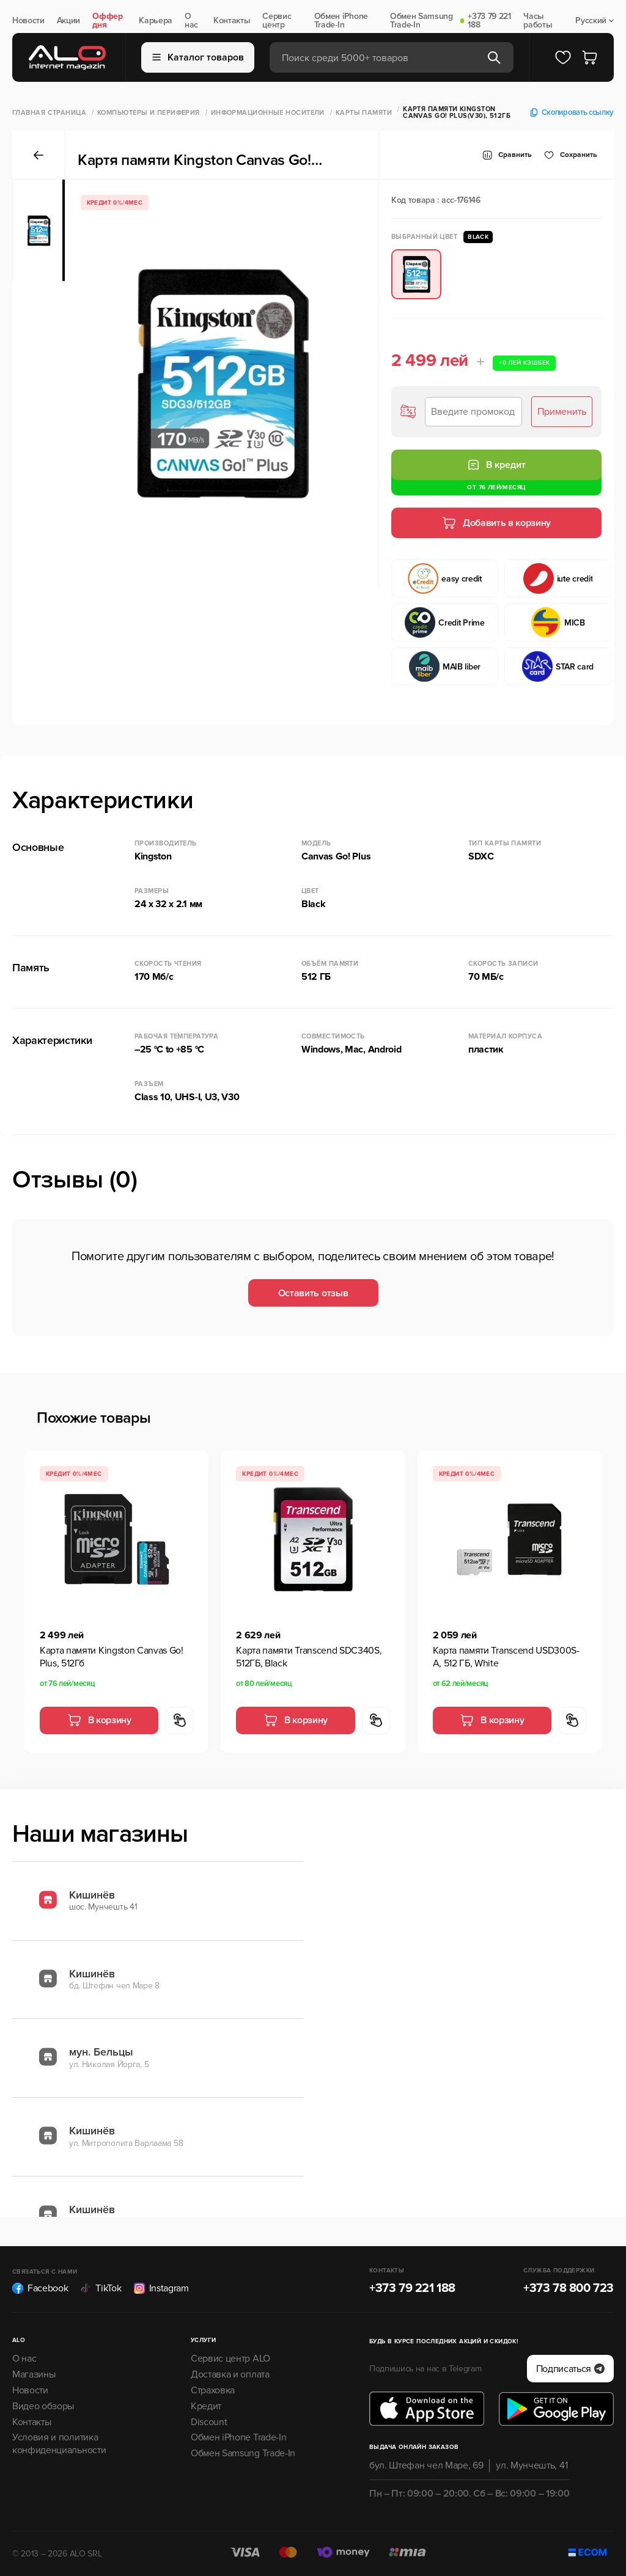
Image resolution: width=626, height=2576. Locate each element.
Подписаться (570, 2369)
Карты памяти (364, 112)
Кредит (206, 2406)
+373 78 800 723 (568, 2288)
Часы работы (537, 20)
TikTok (100, 2288)
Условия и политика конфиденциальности (59, 2443)
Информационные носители (268, 112)
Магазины (33, 2374)
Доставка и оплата (230, 2374)
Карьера (155, 20)
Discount (209, 2422)
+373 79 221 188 (489, 20)
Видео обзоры (43, 2406)
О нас (191, 20)
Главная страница (49, 112)
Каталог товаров (198, 57)
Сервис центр (276, 20)
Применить (561, 412)
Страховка (213, 2390)
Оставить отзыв (313, 1293)
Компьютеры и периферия (148, 112)
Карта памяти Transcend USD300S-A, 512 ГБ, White (506, 1656)
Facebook (40, 2288)
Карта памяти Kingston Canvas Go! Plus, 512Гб (111, 1656)
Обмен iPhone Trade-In (341, 20)
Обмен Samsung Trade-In (421, 20)
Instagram (161, 2288)
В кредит (496, 465)
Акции (68, 20)
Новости (28, 20)
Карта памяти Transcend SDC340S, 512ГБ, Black (308, 1656)
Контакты (231, 20)
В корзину (99, 1720)
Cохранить (570, 155)
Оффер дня (107, 20)
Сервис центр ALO (230, 2358)
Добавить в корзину (496, 523)
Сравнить (507, 155)
